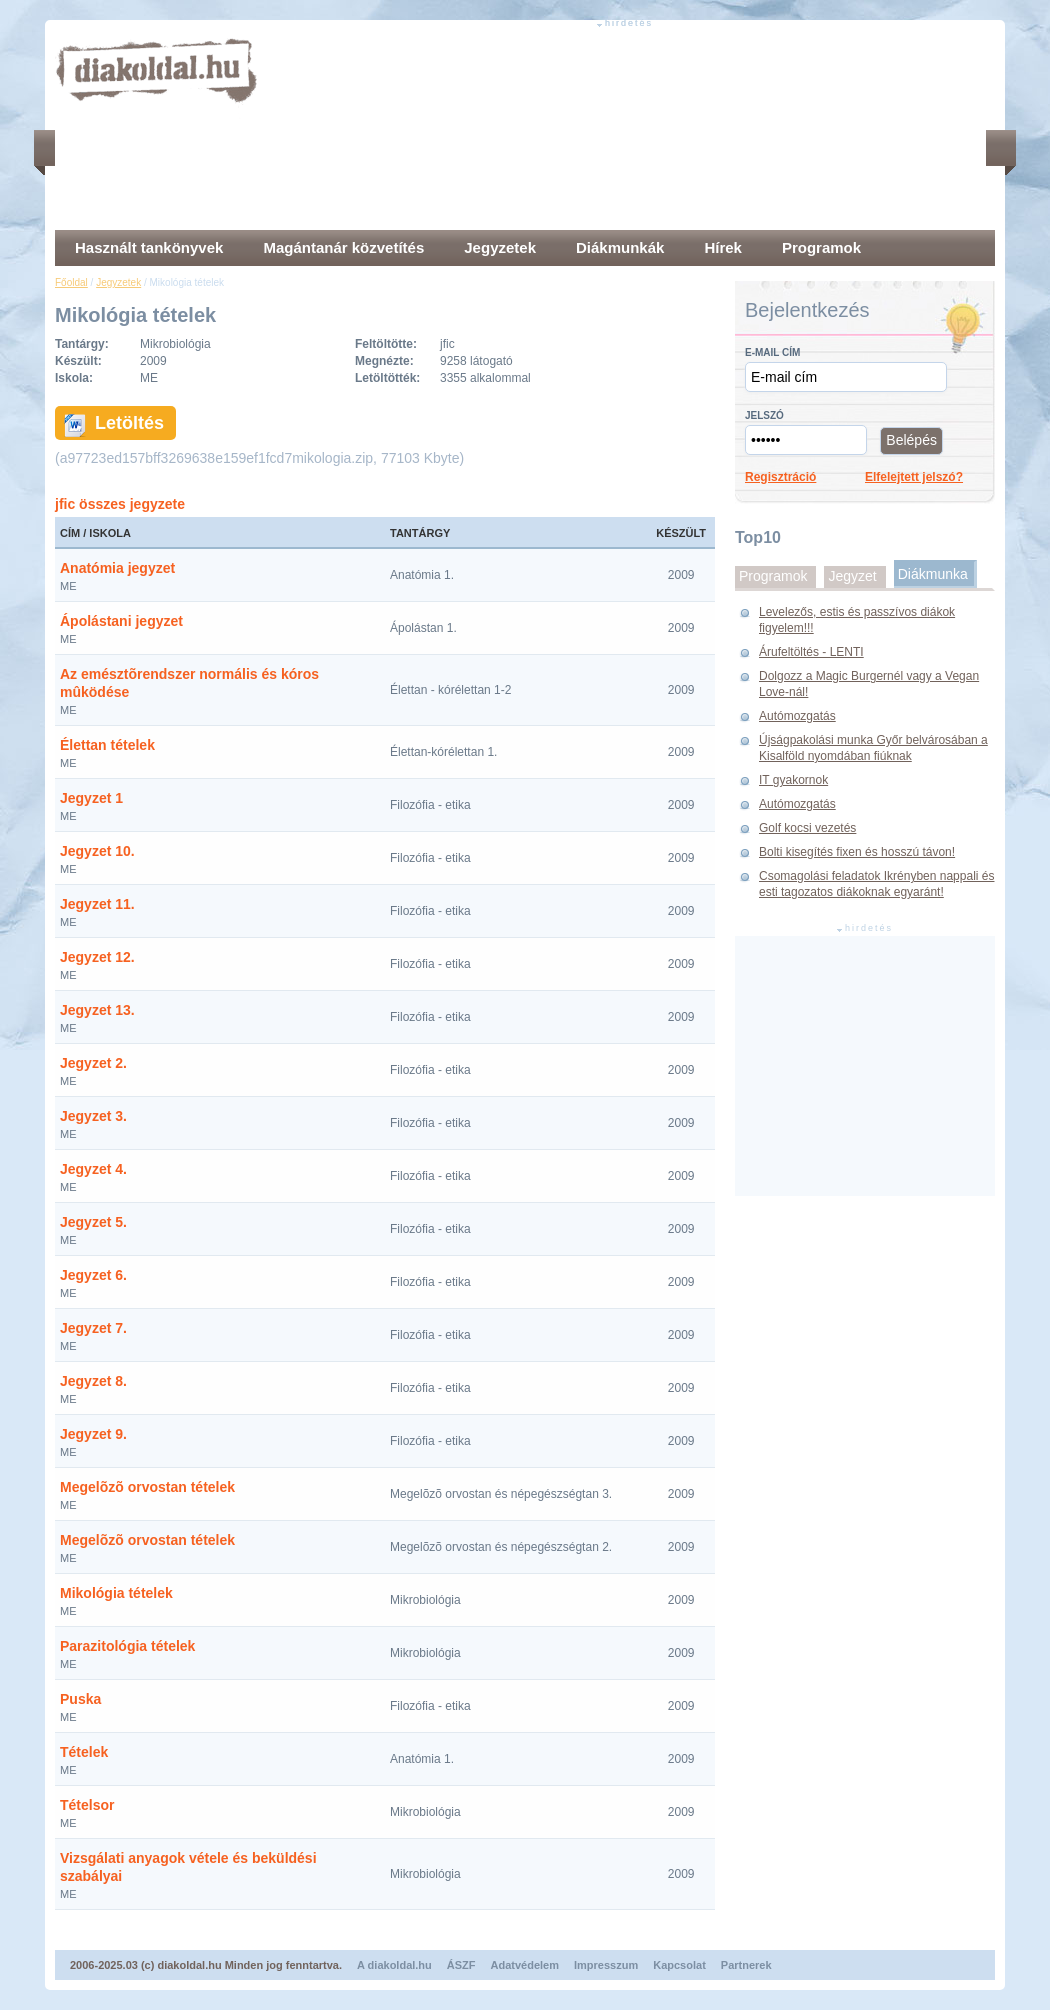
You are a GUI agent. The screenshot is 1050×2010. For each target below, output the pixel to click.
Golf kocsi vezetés (807, 828)
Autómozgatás (797, 716)
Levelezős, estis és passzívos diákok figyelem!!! (857, 620)
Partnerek (746, 1965)
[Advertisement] (368, 130)
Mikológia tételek (116, 1593)
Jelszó (764, 415)
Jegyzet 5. (93, 1222)
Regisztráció (780, 477)
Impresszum (606, 1965)
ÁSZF (461, 1965)
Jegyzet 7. (93, 1328)
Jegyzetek (118, 282)
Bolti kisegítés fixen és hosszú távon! (857, 852)
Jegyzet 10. (97, 851)
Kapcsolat (679, 1965)
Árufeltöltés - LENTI (811, 652)
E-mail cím (772, 352)
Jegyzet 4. (93, 1169)
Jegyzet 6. (93, 1275)
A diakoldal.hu (394, 1965)
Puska (80, 1699)
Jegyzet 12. (97, 957)
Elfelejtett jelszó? (914, 477)
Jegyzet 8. (93, 1381)
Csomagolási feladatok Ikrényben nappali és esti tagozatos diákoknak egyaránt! (876, 884)
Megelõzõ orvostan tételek (147, 1487)
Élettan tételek (107, 745)
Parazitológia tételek (127, 1646)
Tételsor (87, 1805)
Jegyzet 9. (93, 1434)
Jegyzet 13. (97, 1010)
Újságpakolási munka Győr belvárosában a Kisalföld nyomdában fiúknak (873, 748)
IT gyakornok (793, 780)
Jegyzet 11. (97, 904)
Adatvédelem (525, 1965)
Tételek (84, 1752)
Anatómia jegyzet (117, 568)
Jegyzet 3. (93, 1116)
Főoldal (71, 282)
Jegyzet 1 (91, 798)
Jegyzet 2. (93, 1063)
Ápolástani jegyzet (121, 621)
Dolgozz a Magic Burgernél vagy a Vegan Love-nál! (869, 684)
